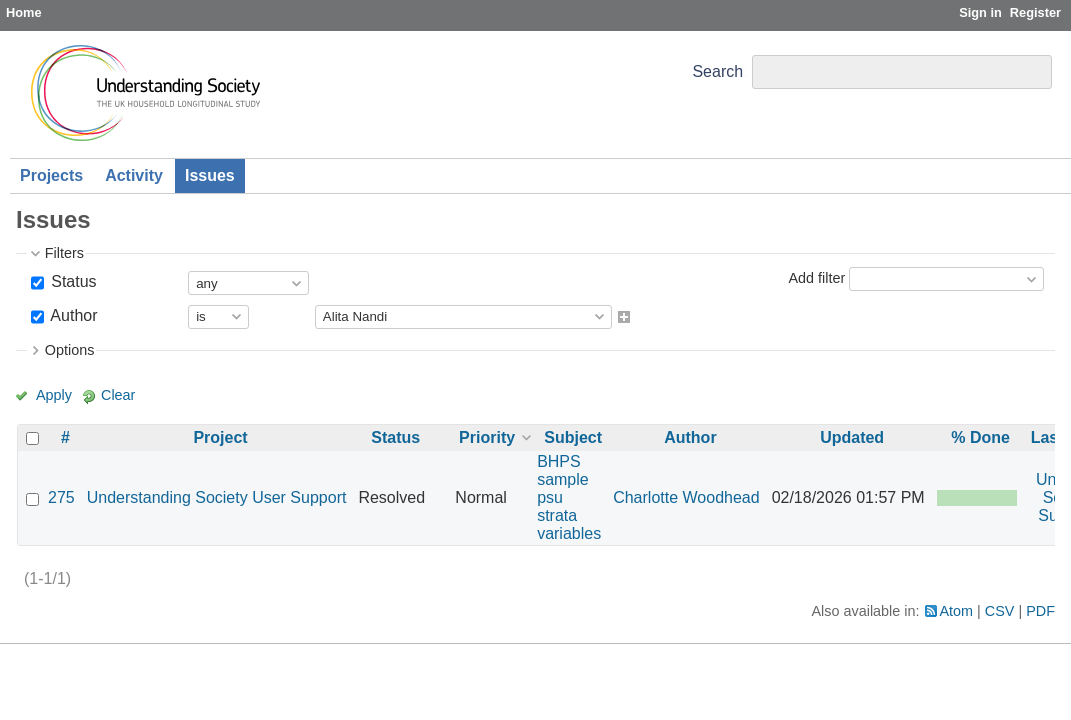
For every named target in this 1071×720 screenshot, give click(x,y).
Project (220, 437)
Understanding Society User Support (217, 497)
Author (72, 315)
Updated (852, 437)
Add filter (816, 278)
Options (70, 350)
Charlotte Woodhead (686, 497)
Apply (54, 395)
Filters (64, 253)
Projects (51, 175)
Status (72, 281)
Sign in (980, 12)
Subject (573, 437)
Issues (210, 175)
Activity (134, 175)
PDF (1040, 611)
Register (1035, 12)
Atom (957, 611)
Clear (118, 395)
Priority (487, 437)
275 (61, 497)
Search (717, 71)
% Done (980, 437)
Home (24, 12)
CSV (1000, 611)
